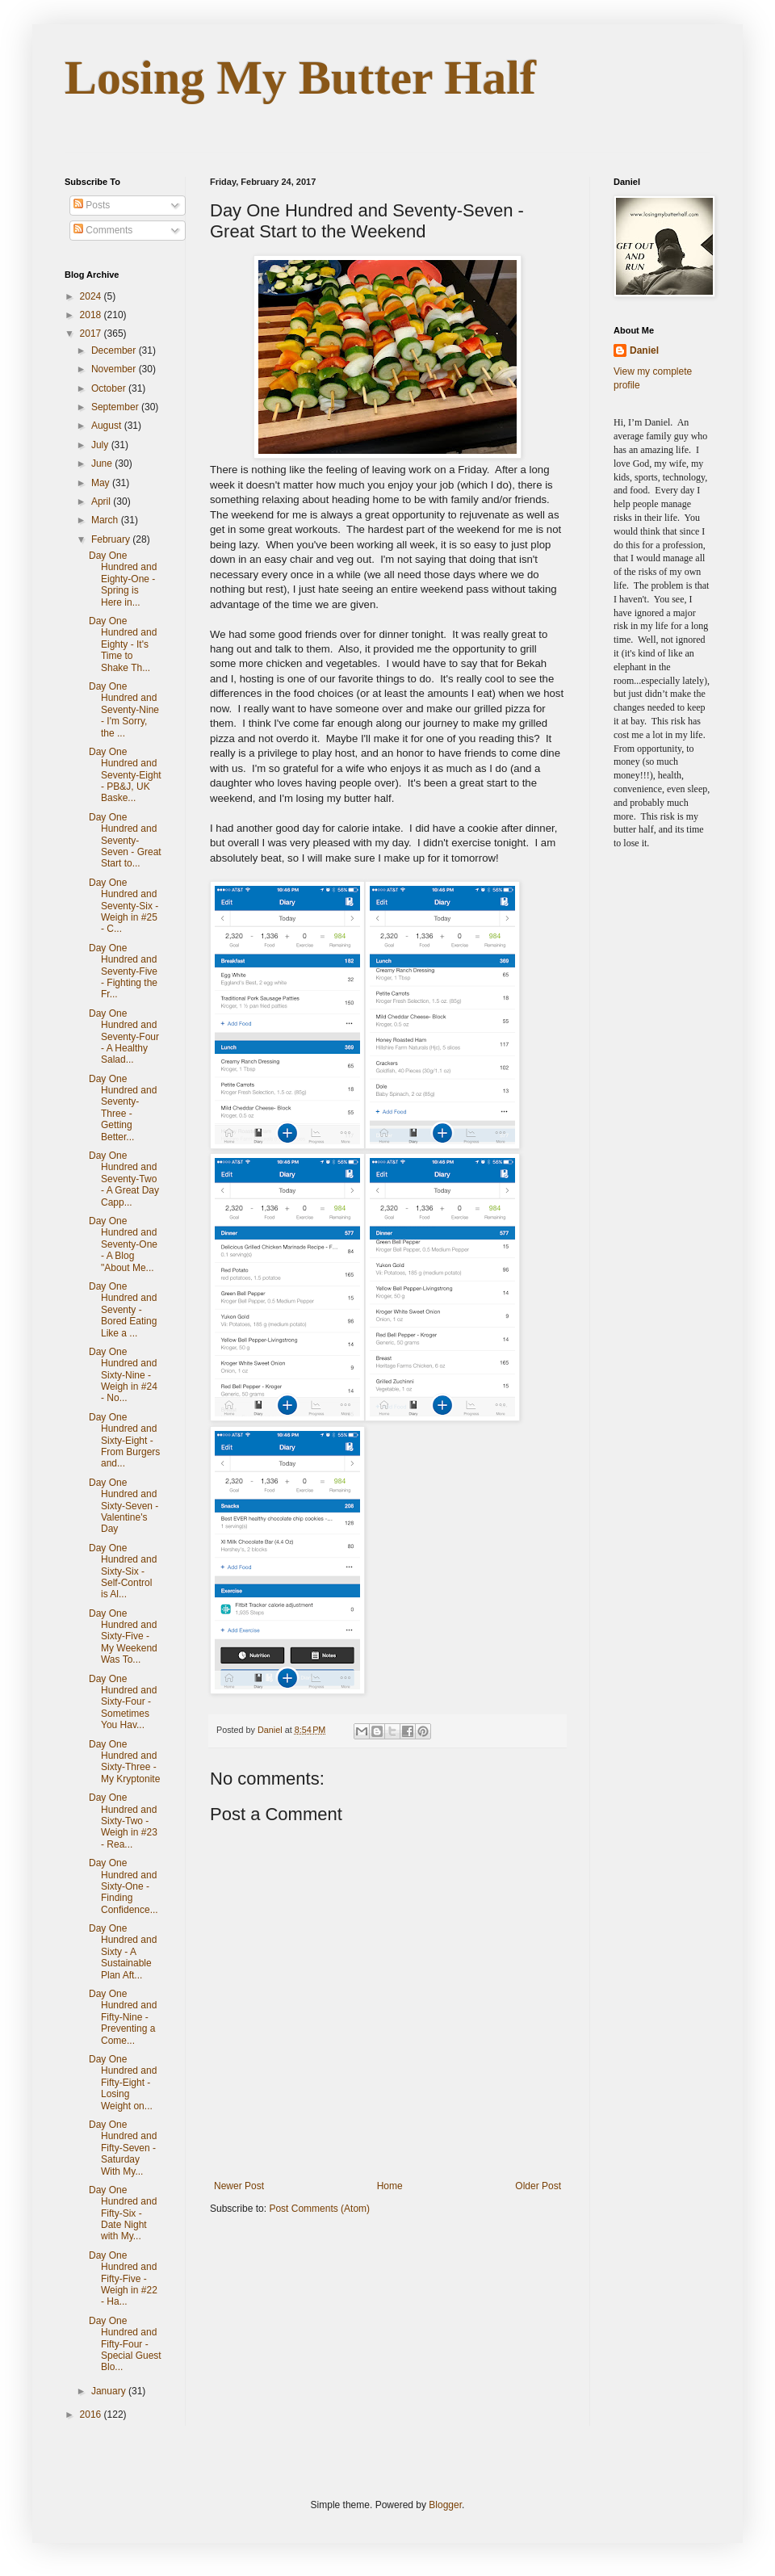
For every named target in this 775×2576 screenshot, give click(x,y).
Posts (91, 205)
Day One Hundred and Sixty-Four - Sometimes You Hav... (123, 1702)
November (115, 369)
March (106, 520)
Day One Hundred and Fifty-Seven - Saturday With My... (123, 2148)
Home (390, 2186)
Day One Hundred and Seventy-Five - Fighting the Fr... (123, 971)
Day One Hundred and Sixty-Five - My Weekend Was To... (123, 1637)
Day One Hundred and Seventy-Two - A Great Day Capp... (124, 1179)
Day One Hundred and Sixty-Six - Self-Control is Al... (123, 1571)
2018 (92, 315)
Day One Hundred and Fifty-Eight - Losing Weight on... (123, 2083)
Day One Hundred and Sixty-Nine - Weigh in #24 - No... (123, 1375)
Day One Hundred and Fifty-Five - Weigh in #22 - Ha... (123, 2279)
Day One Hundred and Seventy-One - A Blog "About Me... (123, 1244)
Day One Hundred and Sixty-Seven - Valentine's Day (123, 1506)
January (109, 2391)
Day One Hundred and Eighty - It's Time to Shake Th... (123, 644)
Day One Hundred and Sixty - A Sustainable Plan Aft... (123, 1952)
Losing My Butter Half (300, 77)
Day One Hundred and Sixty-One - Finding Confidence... (123, 1886)
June (103, 463)
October (109, 388)
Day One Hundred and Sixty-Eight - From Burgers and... (124, 1441)
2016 (92, 2414)
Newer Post (239, 2186)
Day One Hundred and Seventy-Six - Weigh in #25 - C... (123, 906)
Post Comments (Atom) (319, 2208)
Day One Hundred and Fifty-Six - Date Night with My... (123, 2213)
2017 (92, 333)
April (102, 501)
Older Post (538, 2186)
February (111, 539)
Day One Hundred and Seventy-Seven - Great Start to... (125, 841)
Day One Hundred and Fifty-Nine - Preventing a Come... (123, 2017)
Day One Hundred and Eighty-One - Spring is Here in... (123, 579)
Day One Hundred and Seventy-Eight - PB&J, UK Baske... (125, 775)
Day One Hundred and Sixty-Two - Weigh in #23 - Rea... (123, 1821)
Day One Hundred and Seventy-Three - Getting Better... (123, 1108)
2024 (92, 296)
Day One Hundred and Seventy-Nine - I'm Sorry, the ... (124, 710)
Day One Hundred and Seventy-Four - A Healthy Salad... (124, 1037)
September (116, 407)
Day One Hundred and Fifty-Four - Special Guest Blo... (125, 2344)
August (107, 425)
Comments (102, 230)
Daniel (644, 350)
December (115, 350)
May (101, 483)
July (101, 445)
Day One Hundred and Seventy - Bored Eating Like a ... (123, 1310)
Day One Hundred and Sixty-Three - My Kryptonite (124, 1762)
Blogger (445, 2505)
